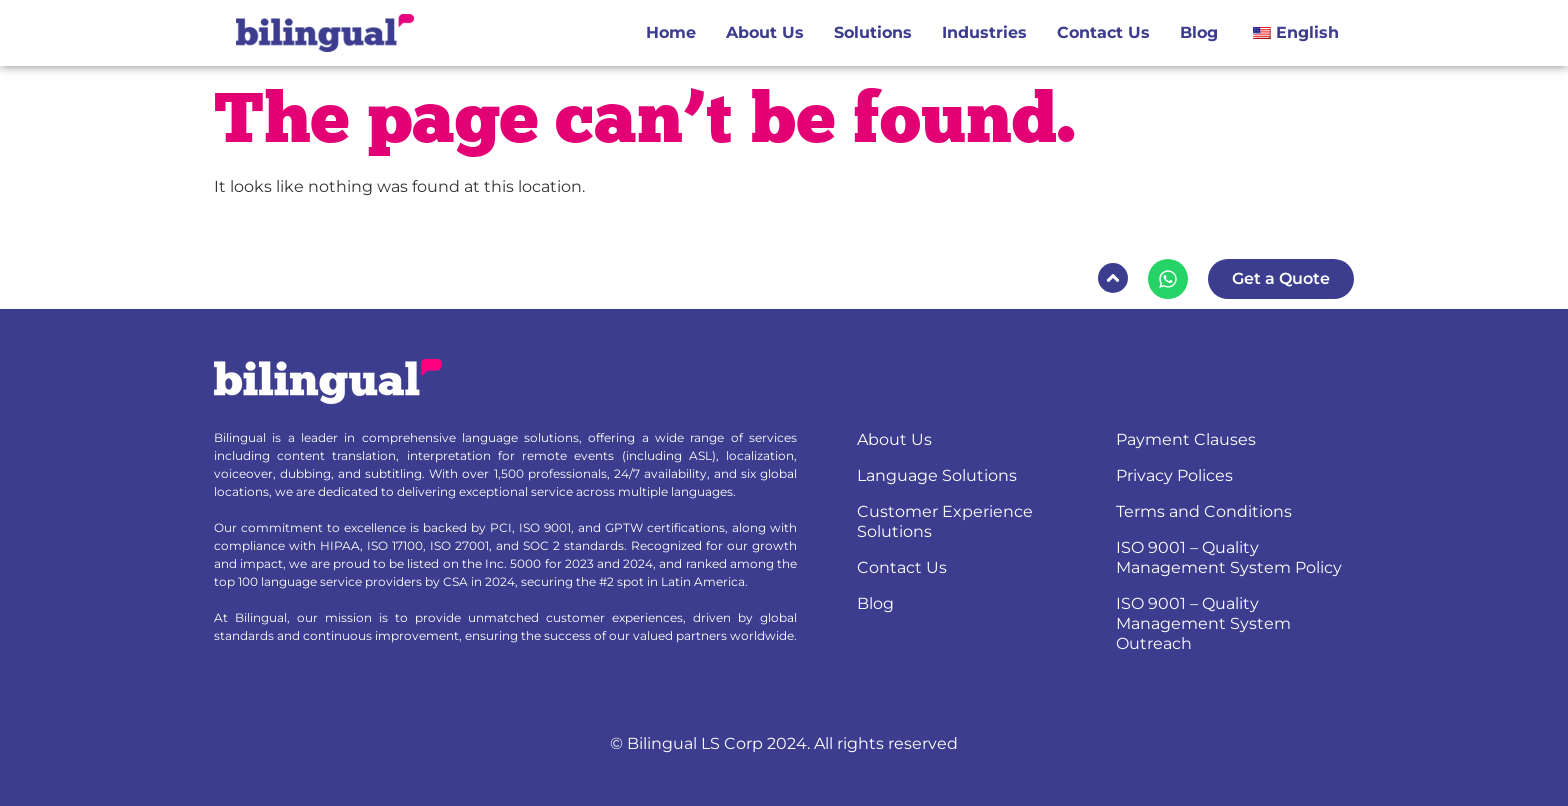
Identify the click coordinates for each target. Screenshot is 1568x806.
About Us (765, 32)
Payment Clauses (1186, 439)
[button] (1113, 278)
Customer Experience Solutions (945, 521)
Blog (1199, 32)
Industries (984, 32)
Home (671, 32)
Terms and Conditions (1204, 511)
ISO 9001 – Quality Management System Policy (1229, 557)
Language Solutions (937, 475)
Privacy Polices (1174, 475)
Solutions (873, 32)
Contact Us (1103, 32)
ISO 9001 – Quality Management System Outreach (1203, 623)
